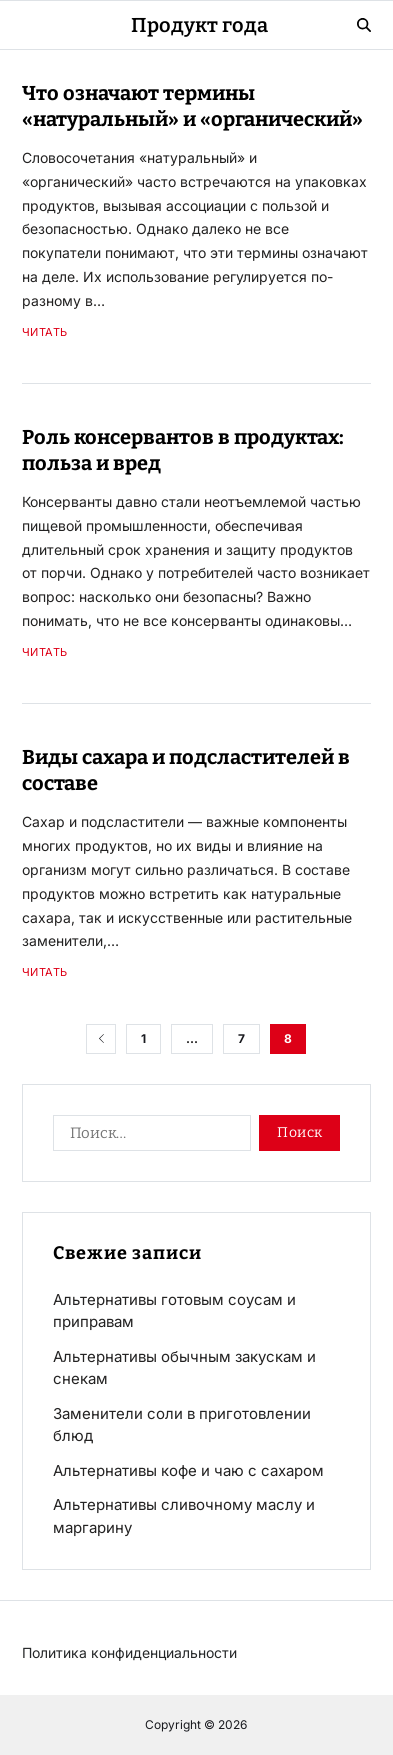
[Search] (364, 25)
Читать (45, 332)
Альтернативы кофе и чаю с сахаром (188, 1470)
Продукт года (199, 25)
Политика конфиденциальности (129, 1652)
